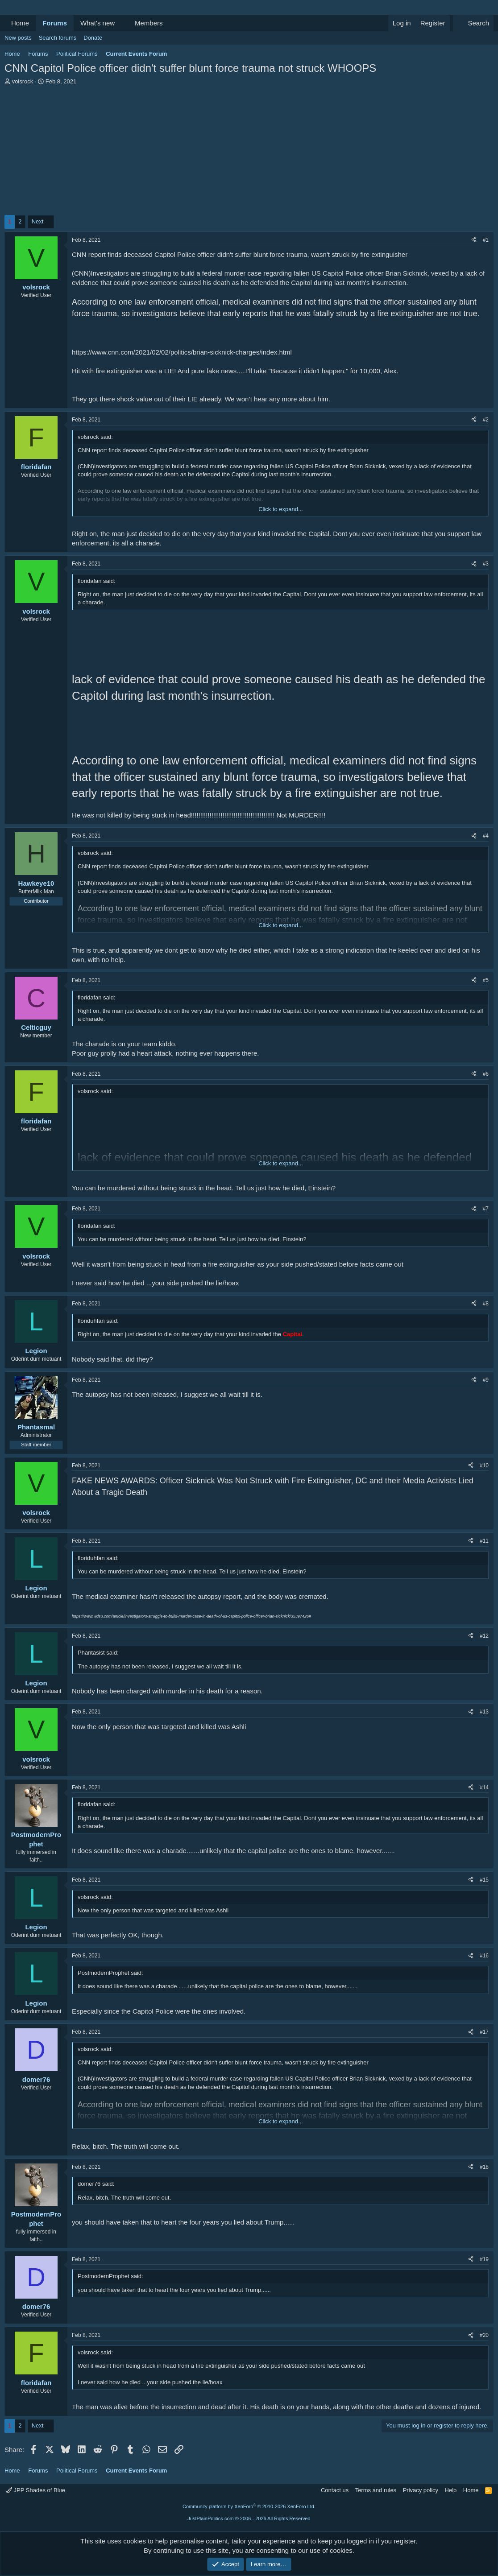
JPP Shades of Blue (35, 2490)
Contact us (335, 2490)
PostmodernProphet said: (110, 1972)
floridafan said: (97, 581)
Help (451, 2490)
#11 (484, 1541)
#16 (484, 1956)
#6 (486, 1074)
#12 (484, 1636)
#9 (486, 1380)
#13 (484, 1712)
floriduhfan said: (98, 1320)
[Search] (473, 23)
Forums (54, 23)
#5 (486, 980)
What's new (97, 23)
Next (38, 221)
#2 (486, 420)
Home (20, 23)
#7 (486, 1208)
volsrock (22, 81)
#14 (484, 1787)
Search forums (58, 37)
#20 (484, 2335)
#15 (484, 1880)
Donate (92, 37)
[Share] (474, 240)
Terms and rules (375, 2490)
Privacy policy (420, 2490)
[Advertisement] (249, 152)
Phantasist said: (98, 1652)
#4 (486, 836)
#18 (484, 2167)
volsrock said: (95, 436)
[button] (122, 23)
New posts (18, 37)
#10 (484, 1465)
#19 (484, 2259)
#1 (486, 240)
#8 (486, 1303)
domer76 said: (96, 2183)
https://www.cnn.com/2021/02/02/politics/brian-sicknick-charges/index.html (182, 352)
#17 (484, 2032)
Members (149, 23)
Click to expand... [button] (280, 509)
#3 (486, 564)
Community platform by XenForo (249, 2506)
